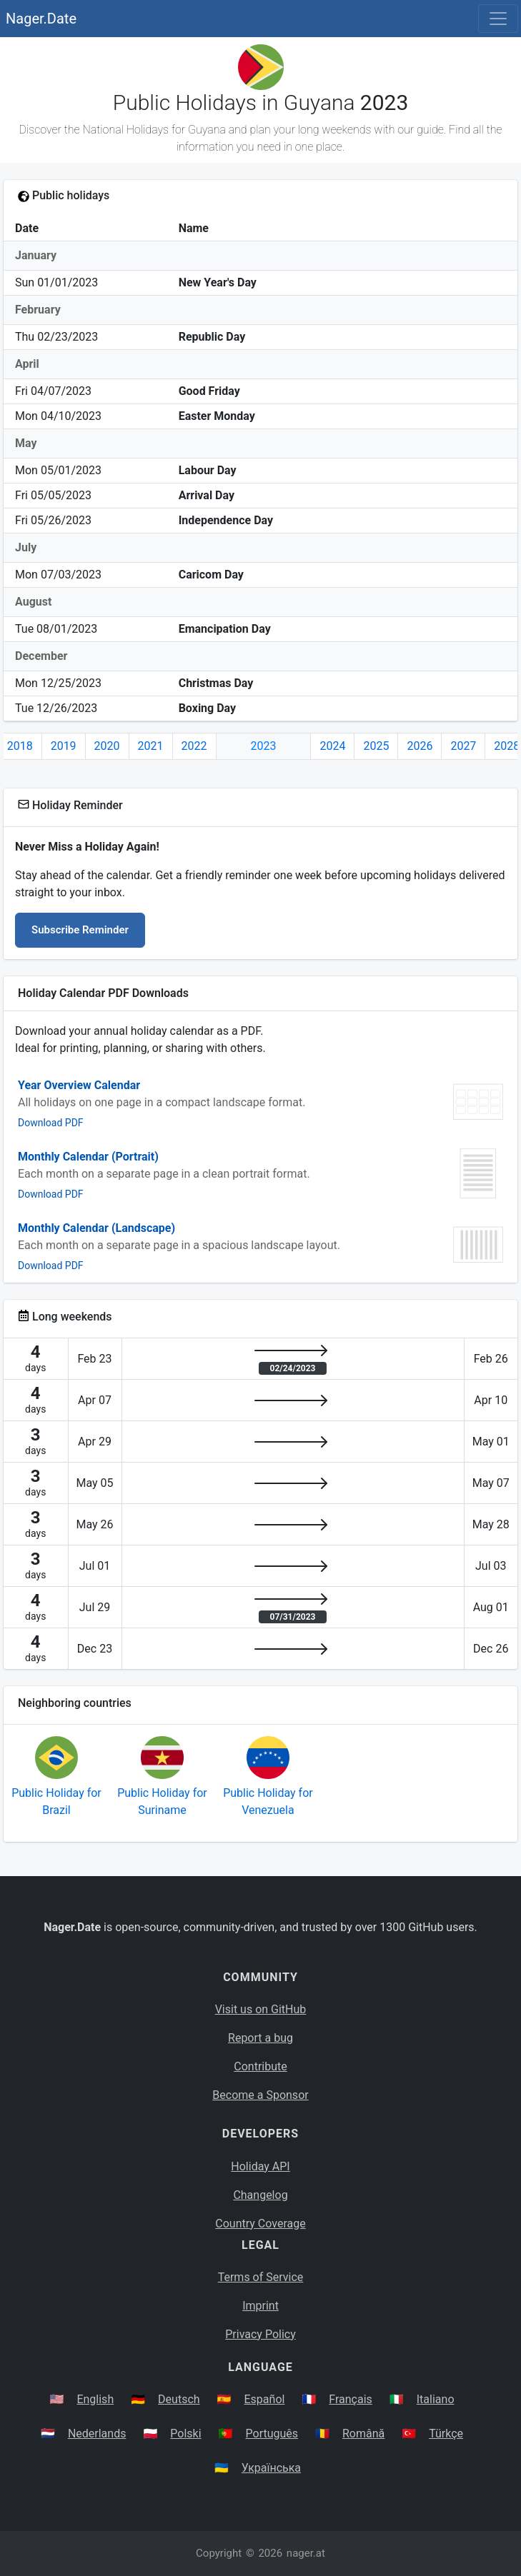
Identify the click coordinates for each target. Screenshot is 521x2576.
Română (363, 2433)
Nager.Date (41, 18)
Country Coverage (260, 2223)
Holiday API (260, 2166)
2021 (151, 746)
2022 (194, 746)
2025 (376, 746)
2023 (264, 746)
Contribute (260, 2066)
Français (350, 2399)
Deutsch (178, 2399)
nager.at (306, 2553)
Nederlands (97, 2433)
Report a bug (260, 2038)
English (95, 2399)
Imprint (260, 2305)
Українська (271, 2468)
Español (264, 2399)
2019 (63, 746)
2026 (419, 746)
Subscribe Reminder (80, 929)
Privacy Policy (260, 2334)
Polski (185, 2433)
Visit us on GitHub (261, 2009)
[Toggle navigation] (498, 18)
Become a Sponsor (260, 2095)
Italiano (436, 2399)
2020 (107, 746)
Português (272, 2433)
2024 (332, 746)
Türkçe (446, 2433)
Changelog (260, 2195)
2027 (463, 746)
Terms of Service (261, 2277)
